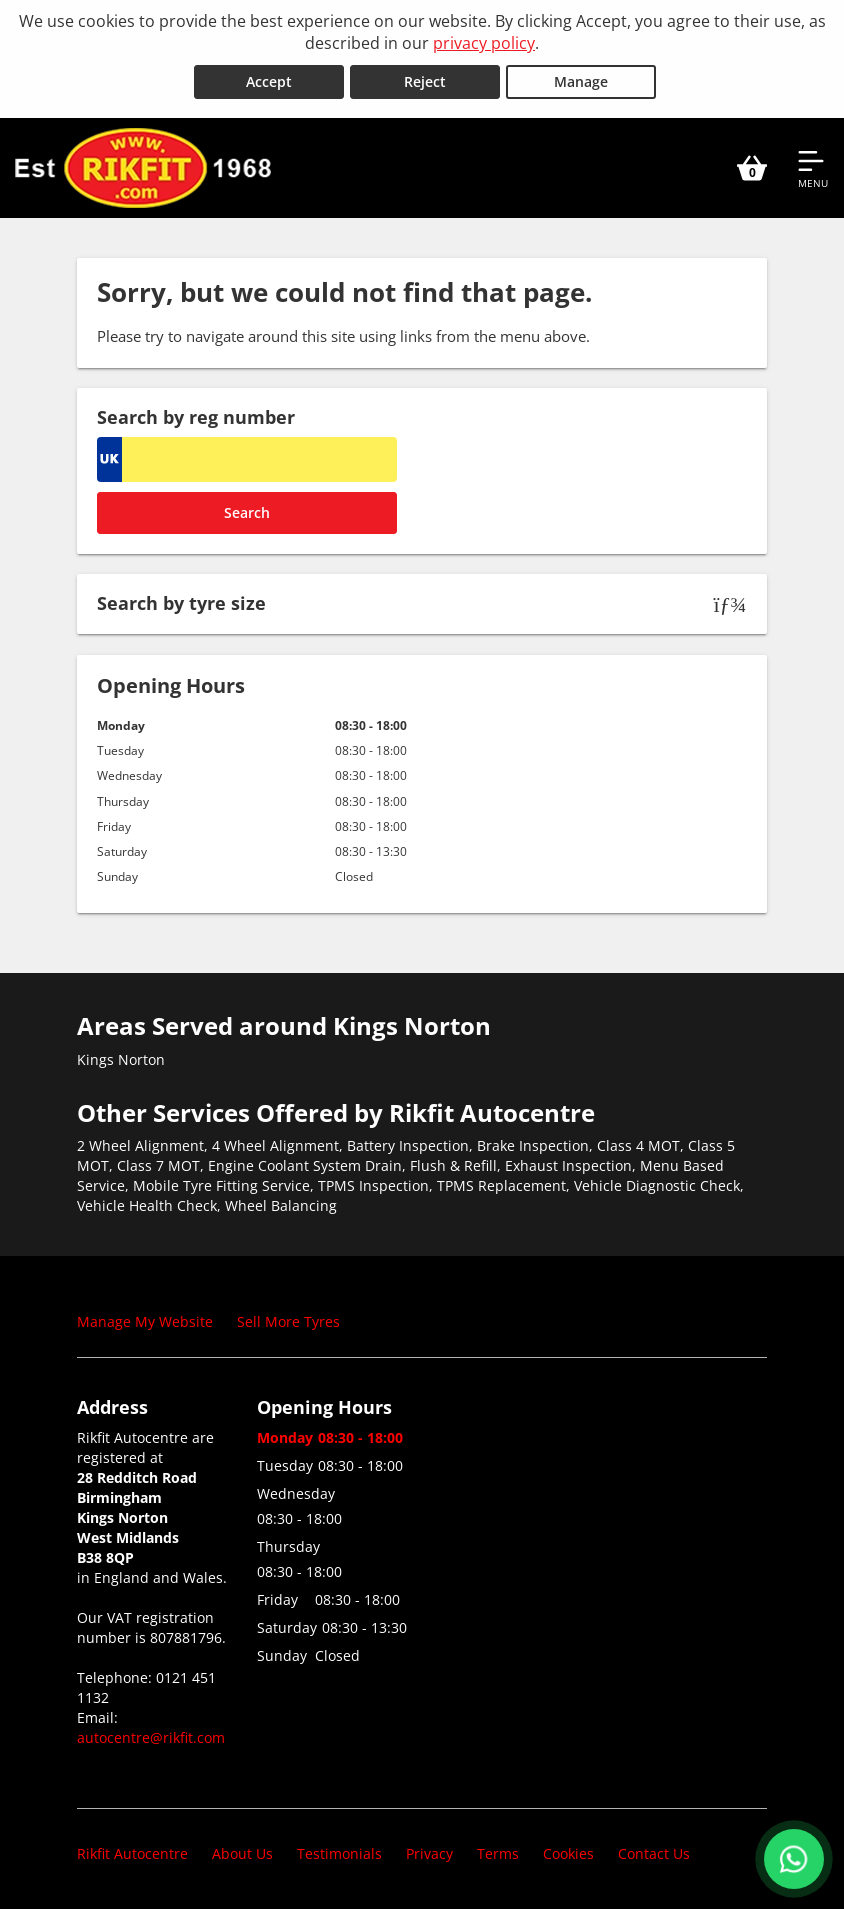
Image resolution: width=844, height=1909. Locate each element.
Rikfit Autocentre (132, 1853)
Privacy (429, 1853)
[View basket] (752, 168)
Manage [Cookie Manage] (581, 81)
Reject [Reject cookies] (425, 81)
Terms (498, 1853)
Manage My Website (145, 1321)
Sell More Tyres (288, 1321)
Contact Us (654, 1853)
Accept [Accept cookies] (269, 81)
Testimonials (339, 1853)
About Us (242, 1853)
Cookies (568, 1853)
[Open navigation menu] (813, 168)
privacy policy (484, 43)
